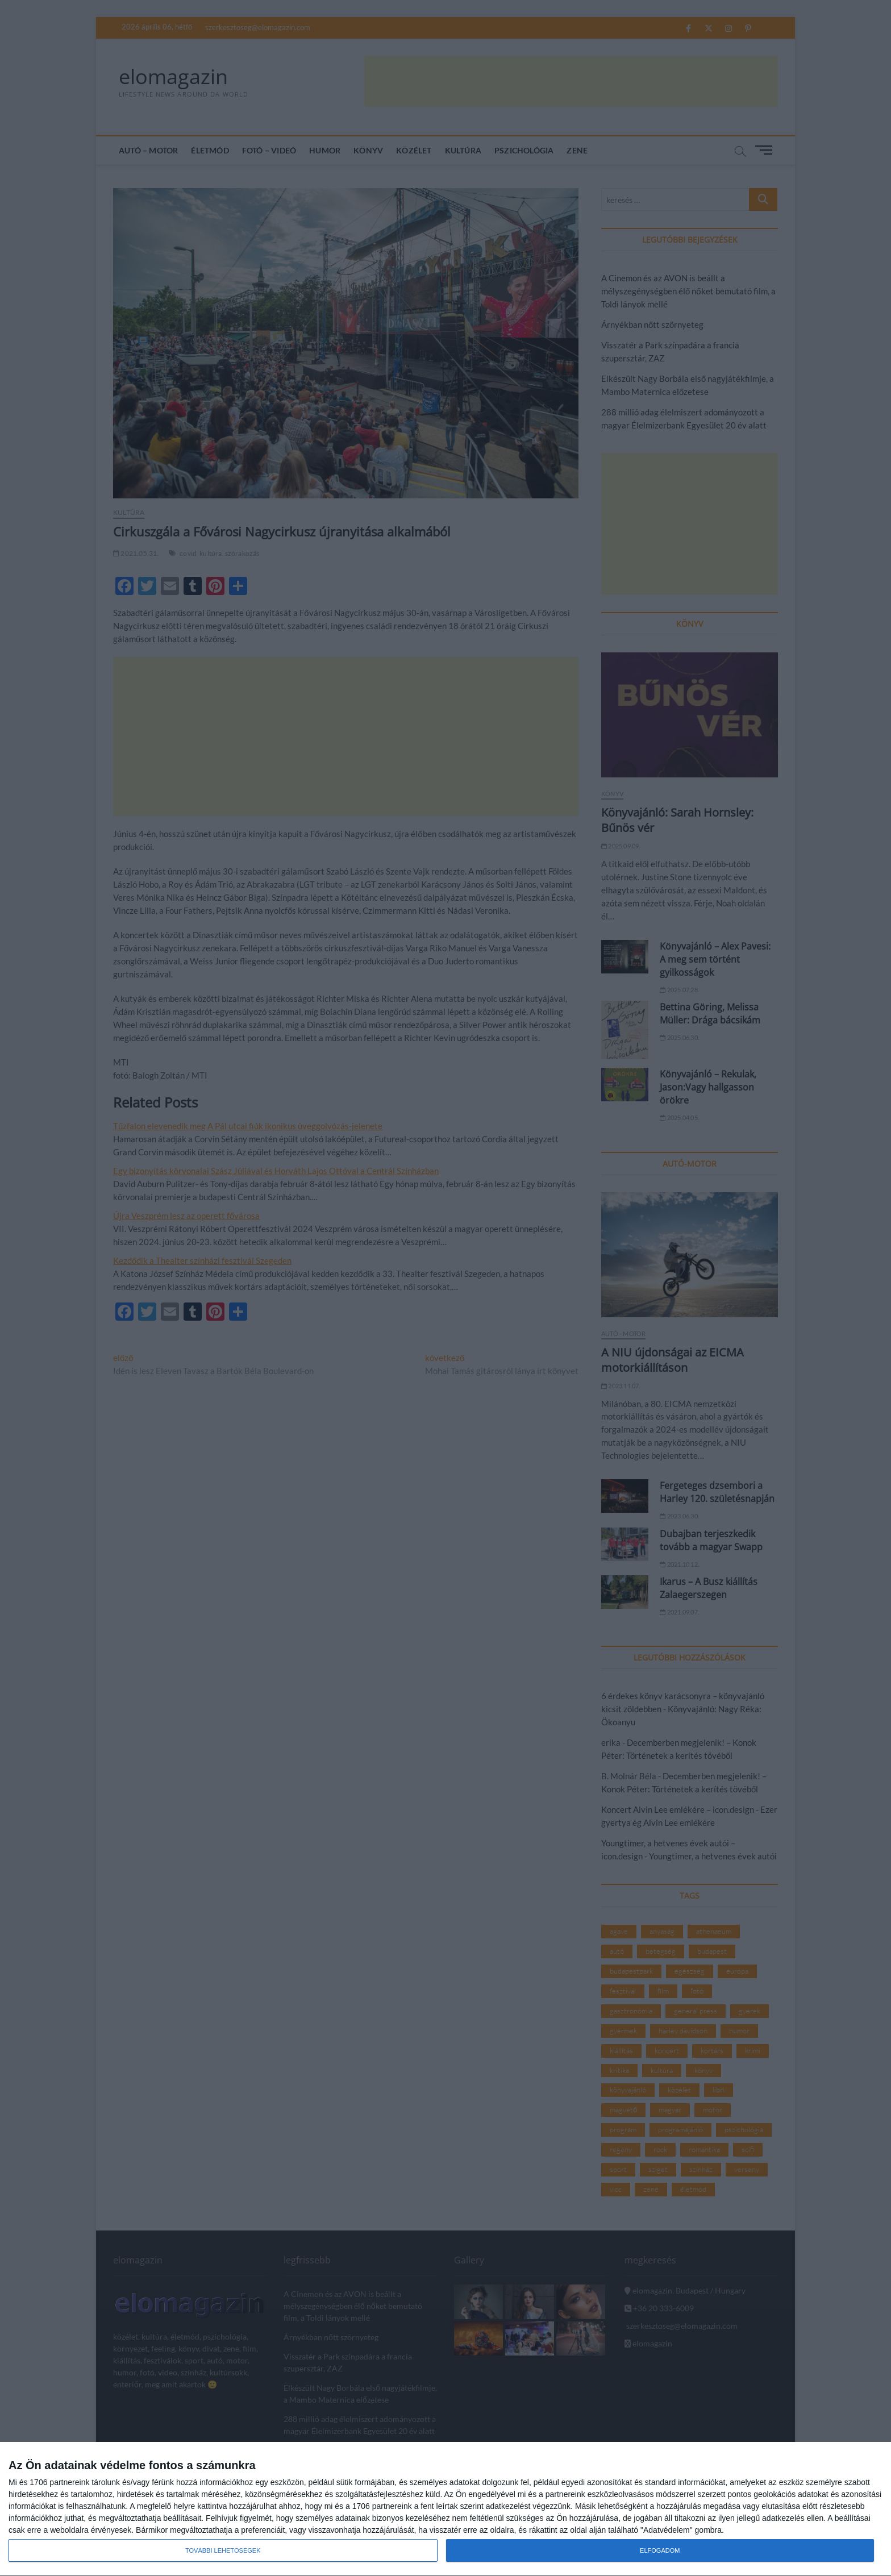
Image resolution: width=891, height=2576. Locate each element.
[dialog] (445, 2509)
